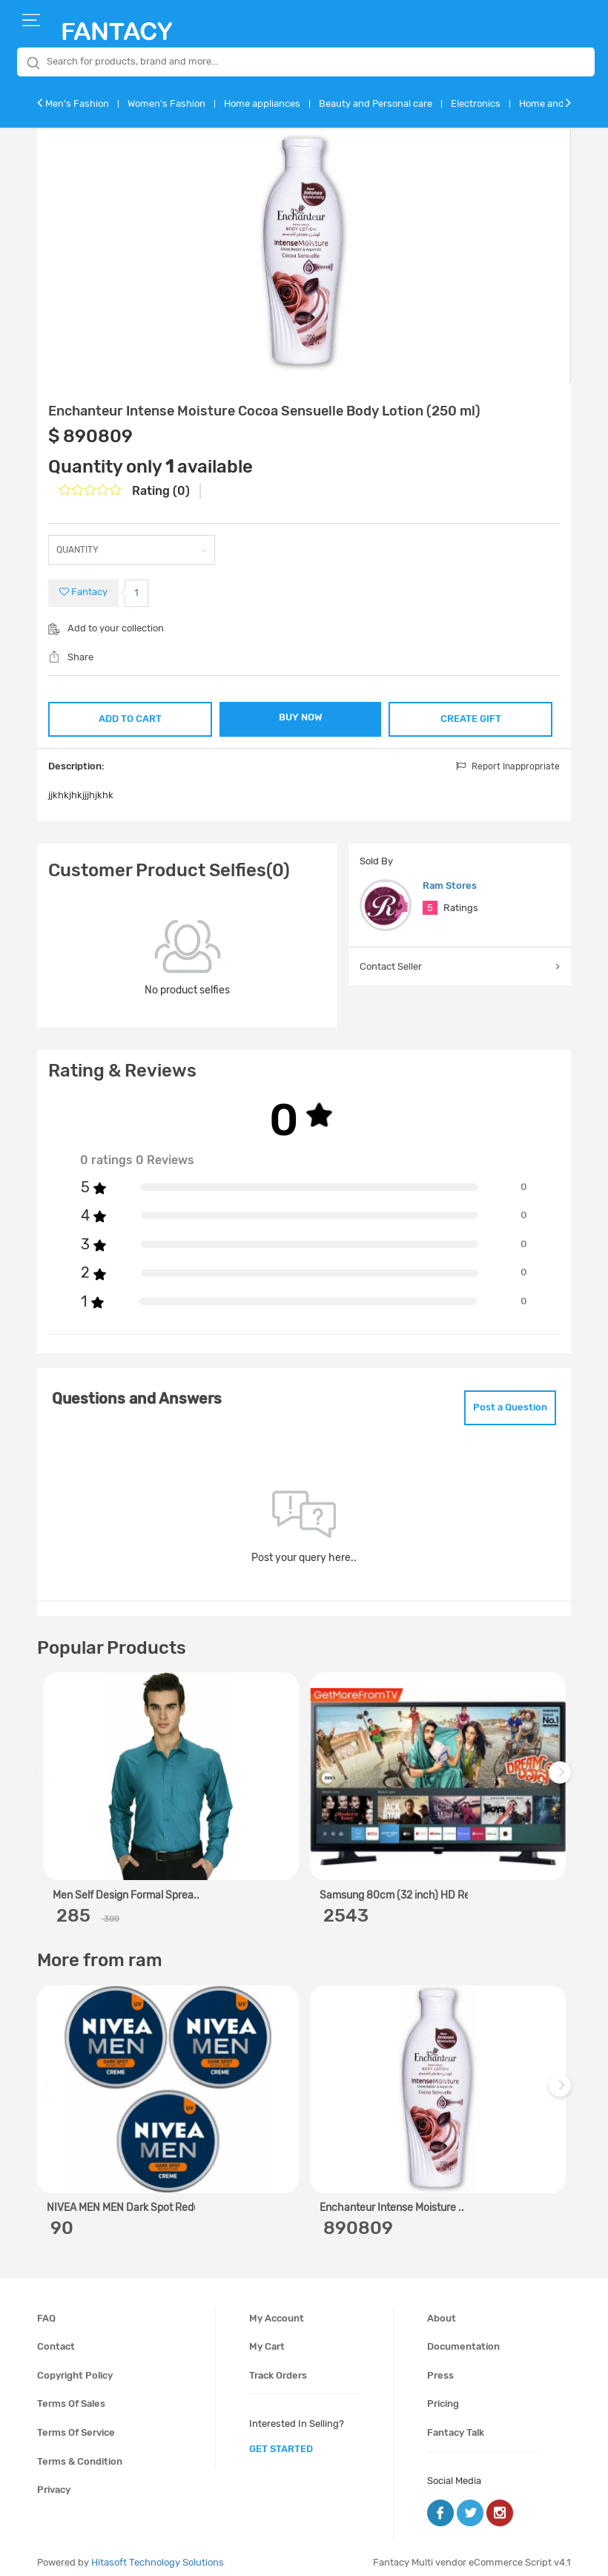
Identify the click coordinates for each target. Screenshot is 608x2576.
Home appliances (262, 103)
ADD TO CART (130, 715)
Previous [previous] (50, 1771)
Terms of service (76, 2423)
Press (440, 2366)
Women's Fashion (166, 103)
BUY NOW (301, 717)
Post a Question (499, 1401)
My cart (267, 2337)
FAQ (46, 2309)
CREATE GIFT (470, 715)
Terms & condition (79, 2452)
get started (281, 2439)
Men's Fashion (77, 103)
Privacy (53, 2480)
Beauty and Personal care (375, 103)
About (441, 2309)
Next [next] (562, 1771)
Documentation (463, 2337)
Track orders (278, 2366)
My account (276, 2309)
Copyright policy (75, 2366)
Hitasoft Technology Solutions (157, 2553)
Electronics (475, 103)
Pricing (443, 2394)
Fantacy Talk (455, 2423)
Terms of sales (71, 2394)
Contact (56, 2337)
